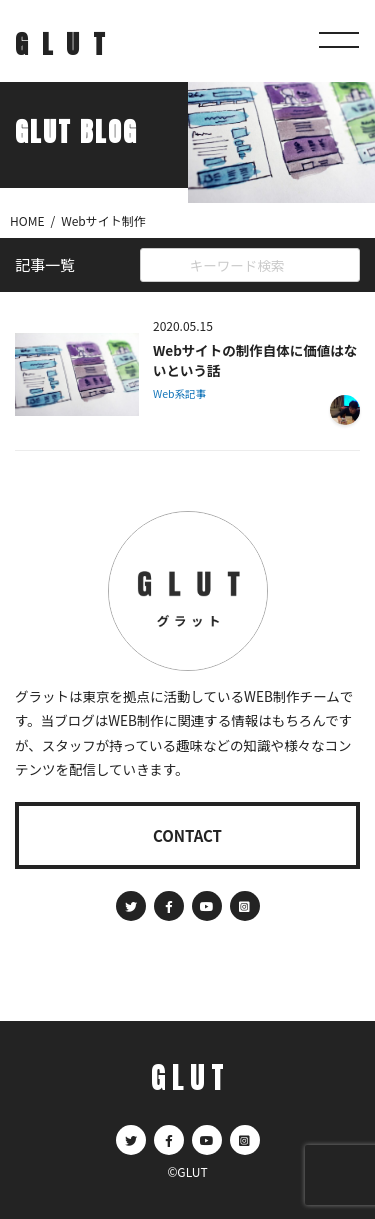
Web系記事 (179, 393)
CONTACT (187, 835)
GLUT (66, 44)
